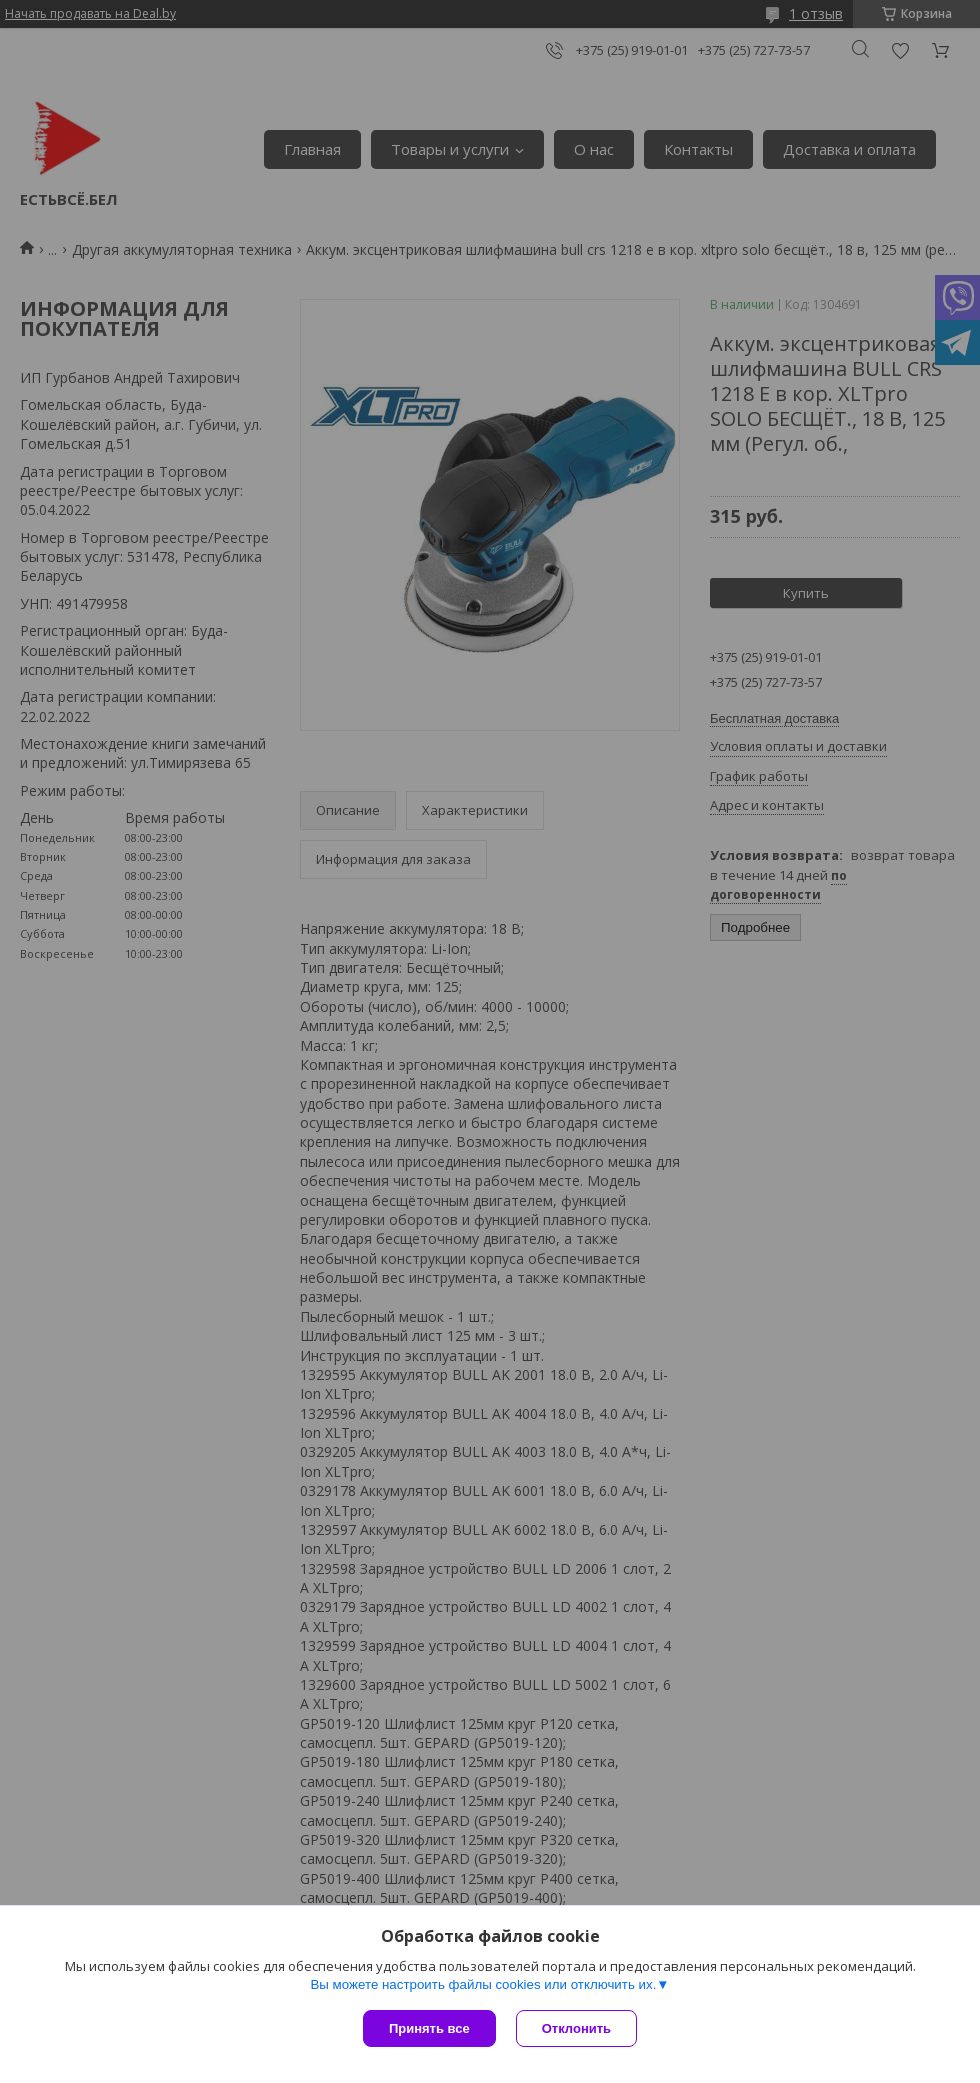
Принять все (429, 2028)
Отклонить (576, 2028)
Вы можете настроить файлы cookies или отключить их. (483, 1984)
